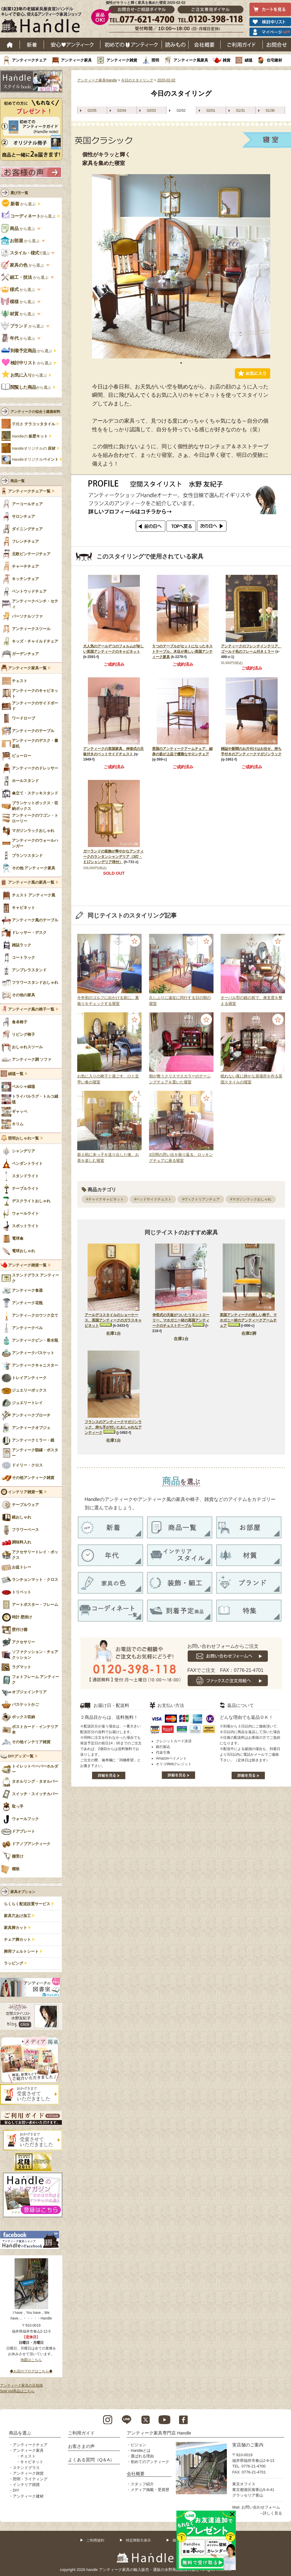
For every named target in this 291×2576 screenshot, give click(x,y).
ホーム (10, 44)
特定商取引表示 (138, 2540)
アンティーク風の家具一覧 (31, 882)
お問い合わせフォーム (260, 2507)
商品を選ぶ (20, 2432)
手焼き (33, 424)
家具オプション (22, 1892)
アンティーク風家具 (190, 60)
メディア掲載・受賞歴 (150, 2489)
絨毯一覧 (15, 1074)
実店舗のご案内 (247, 2444)
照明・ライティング (30, 2479)
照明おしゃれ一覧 (23, 1138)
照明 (155, 60)
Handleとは (141, 2450)
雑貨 (226, 60)
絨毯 (248, 60)
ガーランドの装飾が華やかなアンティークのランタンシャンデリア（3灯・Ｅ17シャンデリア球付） (113, 856)
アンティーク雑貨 (121, 60)
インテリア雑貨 (26, 2484)
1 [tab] (181, 363)
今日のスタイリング (137, 80)
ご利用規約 (95, 2540)
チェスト (28, 2456)
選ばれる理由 (142, 2456)
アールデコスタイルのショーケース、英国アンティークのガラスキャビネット (113, 1320)
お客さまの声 (81, 2446)
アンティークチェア (29, 60)
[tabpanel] (181, 266)
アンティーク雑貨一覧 (27, 1265)
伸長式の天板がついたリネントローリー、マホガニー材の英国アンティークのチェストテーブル (180, 1320)
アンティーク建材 (28, 2496)
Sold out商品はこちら (17, 2391)
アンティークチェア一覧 (29, 491)
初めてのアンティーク (150, 2461)
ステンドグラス (26, 2467)
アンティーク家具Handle (97, 80)
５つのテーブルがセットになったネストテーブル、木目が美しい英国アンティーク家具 (182, 651)
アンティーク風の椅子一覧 (31, 1009)
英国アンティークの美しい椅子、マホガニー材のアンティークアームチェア (248, 1320)
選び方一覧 (19, 193)
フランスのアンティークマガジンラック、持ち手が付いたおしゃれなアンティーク (113, 1427)
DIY (16, 2490)
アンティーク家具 (76, 60)
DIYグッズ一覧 (21, 1756)
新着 (32, 44)
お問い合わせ (277, 44)
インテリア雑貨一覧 (25, 1492)
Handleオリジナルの (34, 448)
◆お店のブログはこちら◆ (31, 2371)
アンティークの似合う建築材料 (35, 412)
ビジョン (138, 2445)
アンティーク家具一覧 (27, 668)
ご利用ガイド (242, 44)
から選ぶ (19, 204)
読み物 (175, 44)
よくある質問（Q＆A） (91, 2459)
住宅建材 (274, 60)
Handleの (30, 436)
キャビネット (31, 2461)
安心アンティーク (72, 44)
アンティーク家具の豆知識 (21, 2385)
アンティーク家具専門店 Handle (159, 2432)
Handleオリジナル (35, 459)
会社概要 (205, 44)
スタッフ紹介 (142, 2484)
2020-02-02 (166, 80)
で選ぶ (25, 253)
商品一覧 (17, 481)
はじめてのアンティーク (131, 44)
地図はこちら (31, 2360)
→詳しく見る (270, 2513)
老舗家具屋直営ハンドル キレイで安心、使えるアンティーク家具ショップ (43, 21)
